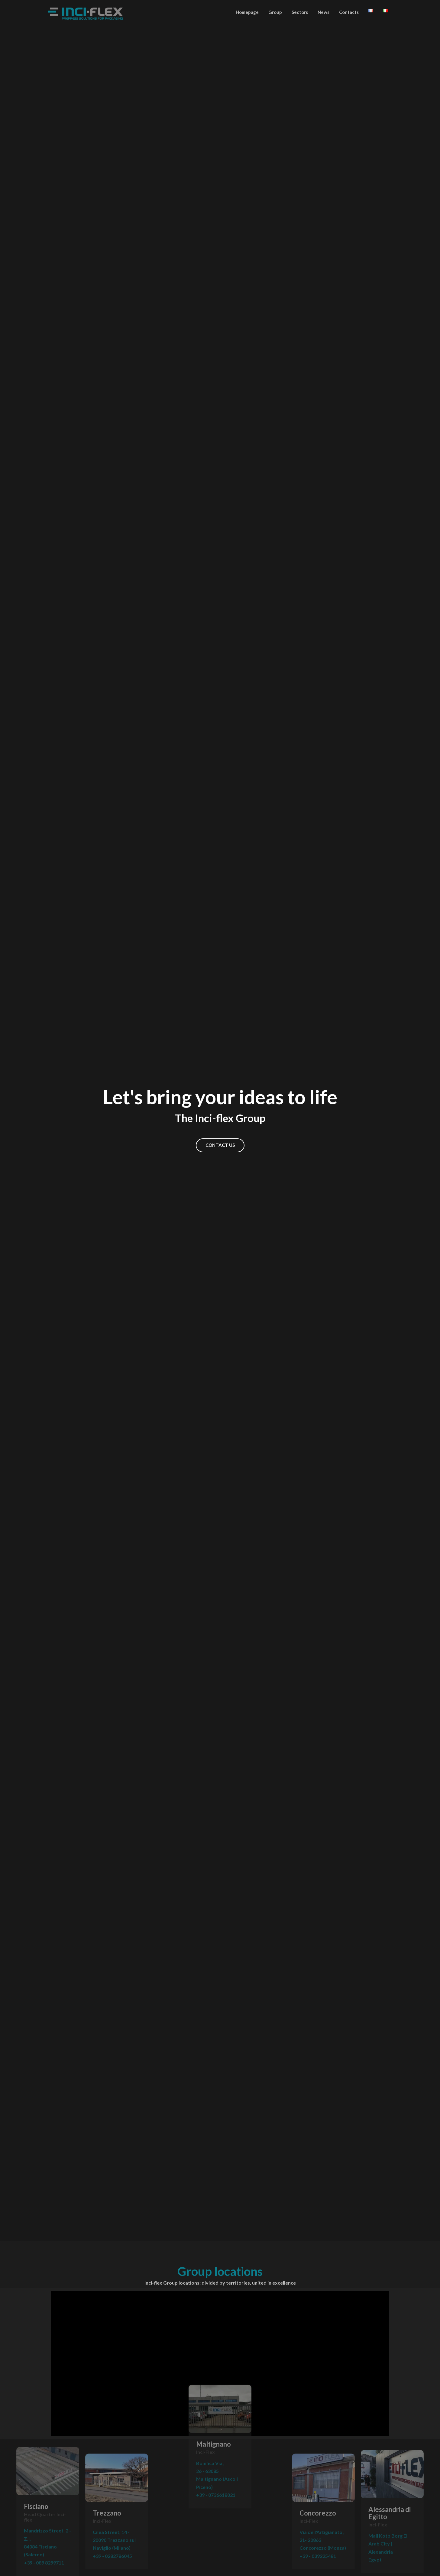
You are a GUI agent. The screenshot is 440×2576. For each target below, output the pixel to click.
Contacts (349, 12)
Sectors (300, 12)
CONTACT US (220, 1145)
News (323, 12)
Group (275, 12)
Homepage (247, 12)
